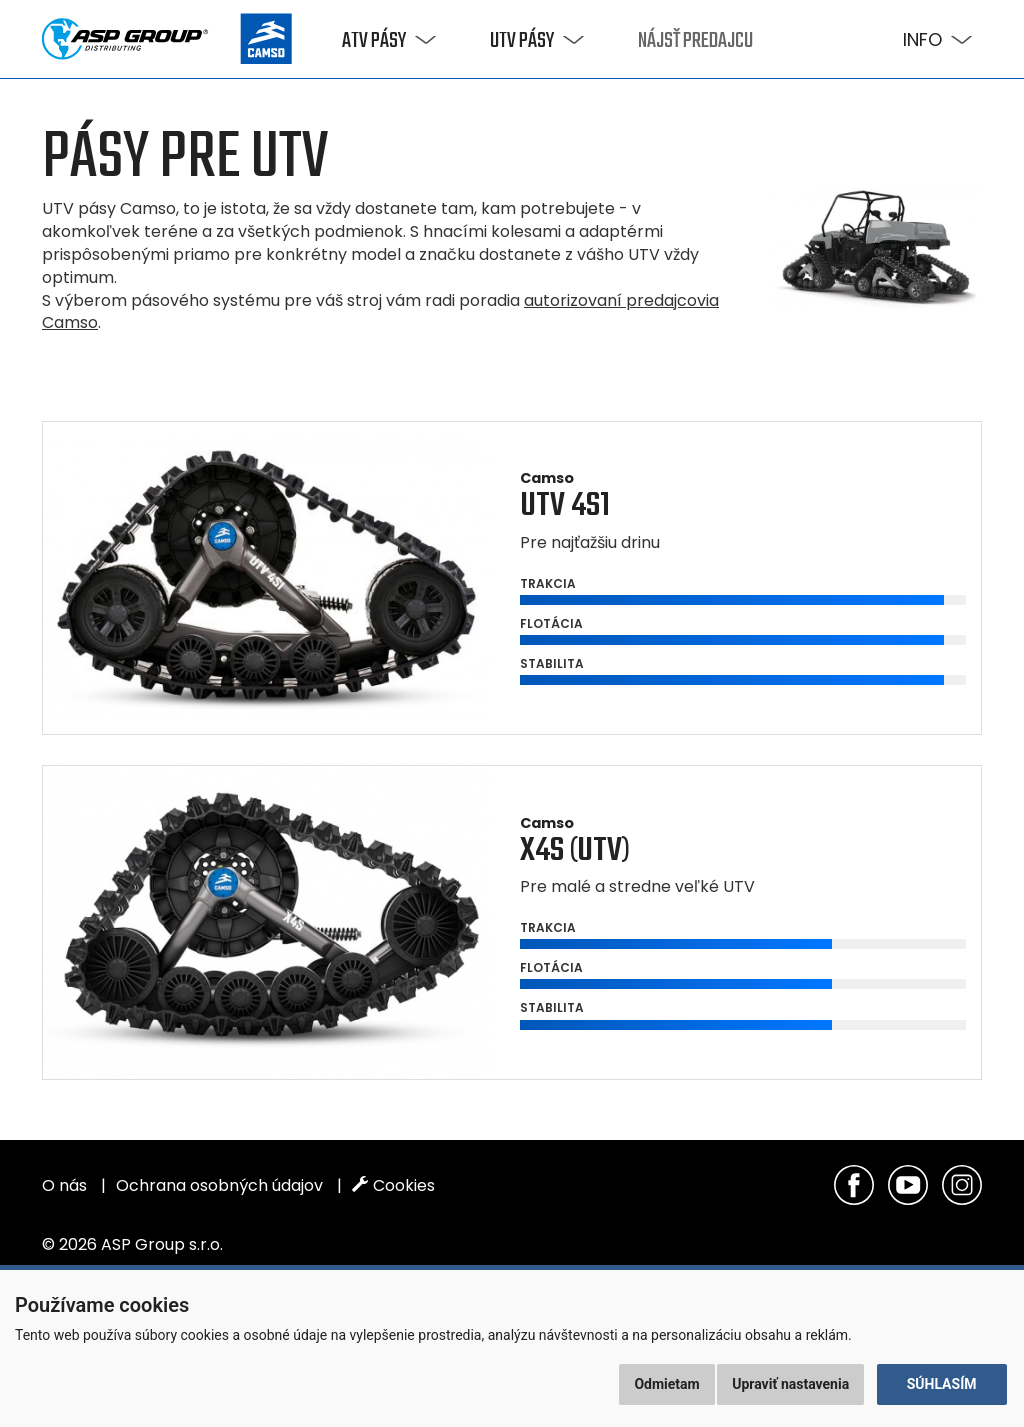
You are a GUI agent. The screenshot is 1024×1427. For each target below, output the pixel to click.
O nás (64, 1185)
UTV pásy (522, 41)
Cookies (393, 1185)
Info (922, 39)
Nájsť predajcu (695, 41)
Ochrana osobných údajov (219, 1185)
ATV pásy (374, 41)
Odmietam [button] (666, 1384)
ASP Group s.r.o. (162, 1244)
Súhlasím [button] (942, 1384)
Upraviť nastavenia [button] (790, 1384)
